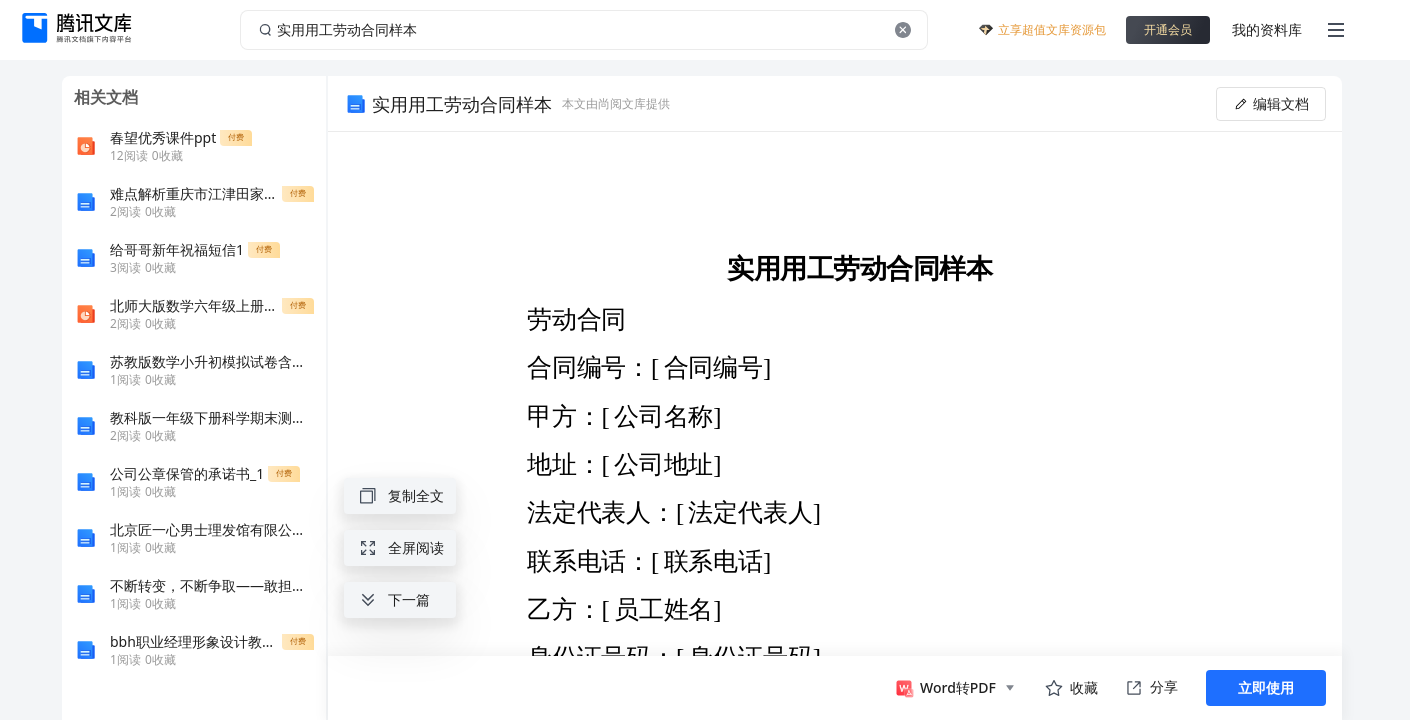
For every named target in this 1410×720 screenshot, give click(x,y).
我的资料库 (1267, 29)
